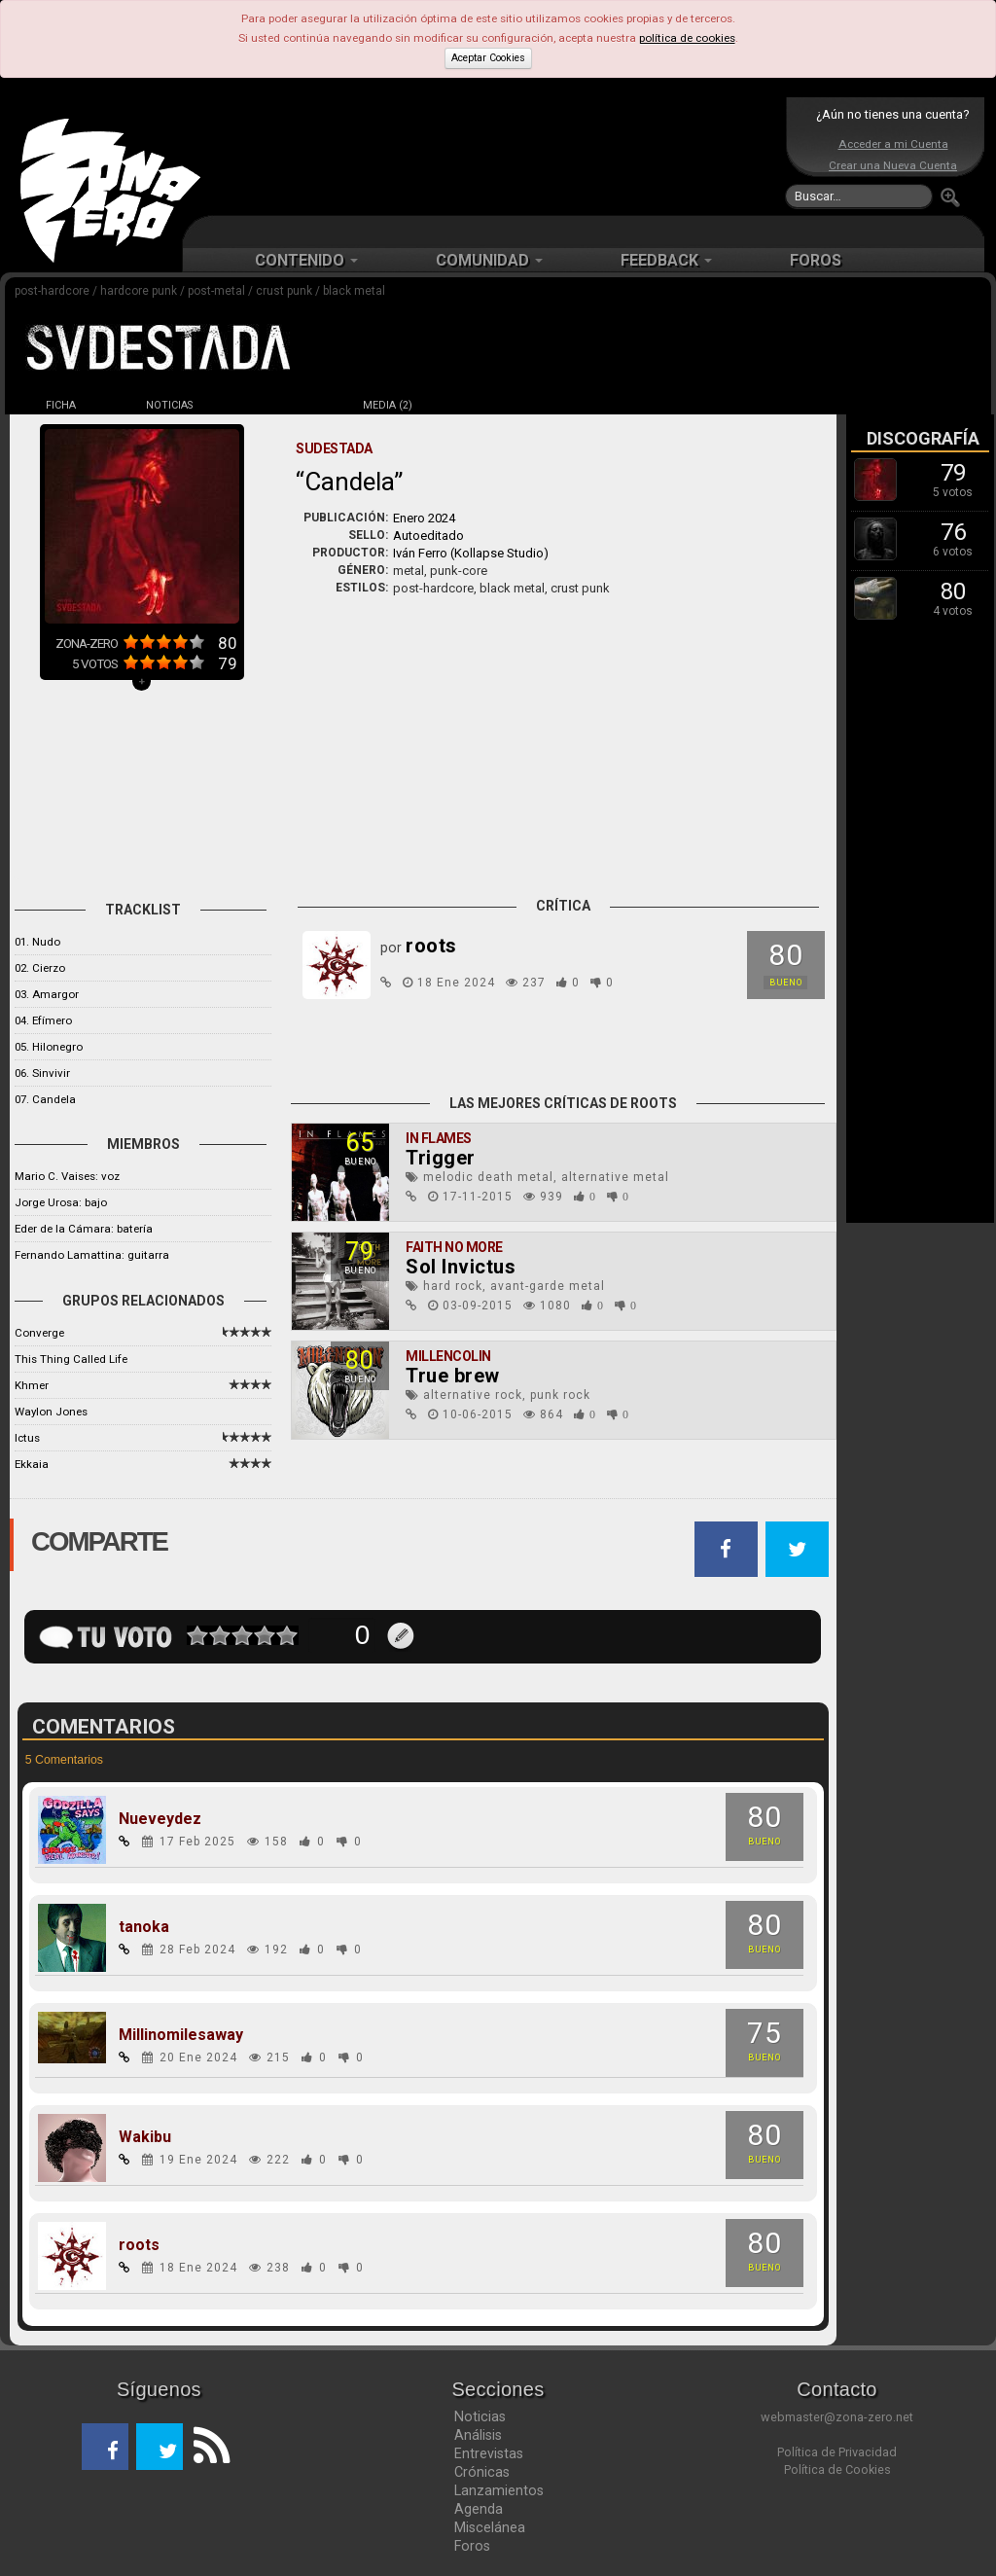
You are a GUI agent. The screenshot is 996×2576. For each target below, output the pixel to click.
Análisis (478, 2435)
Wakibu (145, 2137)
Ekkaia (32, 1464)
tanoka (144, 1927)
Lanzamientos (499, 2490)
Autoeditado (428, 535)
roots (139, 2245)
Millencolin (448, 1356)
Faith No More (454, 1247)
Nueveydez (160, 1819)
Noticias (480, 2416)
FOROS (815, 260)
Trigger (441, 1157)
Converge (39, 1333)
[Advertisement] (493, 155)
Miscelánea (489, 2527)
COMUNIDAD (489, 260)
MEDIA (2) (387, 405)
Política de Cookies (837, 2469)
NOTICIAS (169, 405)
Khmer (32, 1385)
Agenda (478, 2509)
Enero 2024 (424, 518)
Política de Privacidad (837, 2452)
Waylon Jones (51, 1411)
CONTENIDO (306, 260)
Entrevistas (488, 2453)
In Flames (439, 1138)
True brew (453, 1375)
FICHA (61, 405)
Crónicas (482, 2472)
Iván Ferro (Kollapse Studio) (471, 553)
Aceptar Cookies (488, 58)
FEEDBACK (666, 260)
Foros (472, 2546)
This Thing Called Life (71, 1359)
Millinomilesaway (181, 2035)
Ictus (27, 1438)
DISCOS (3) (278, 405)
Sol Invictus (461, 1266)
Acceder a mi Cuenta (893, 144)
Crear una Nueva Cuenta (893, 165)
